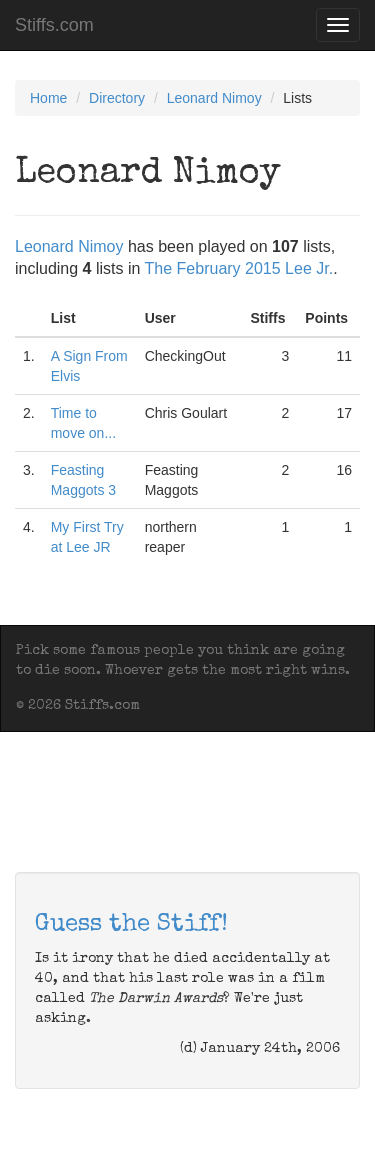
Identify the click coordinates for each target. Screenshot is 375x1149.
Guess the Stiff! (131, 925)
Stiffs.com (54, 25)
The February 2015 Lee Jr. (239, 268)
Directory (117, 98)
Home (48, 98)
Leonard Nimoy (214, 98)
